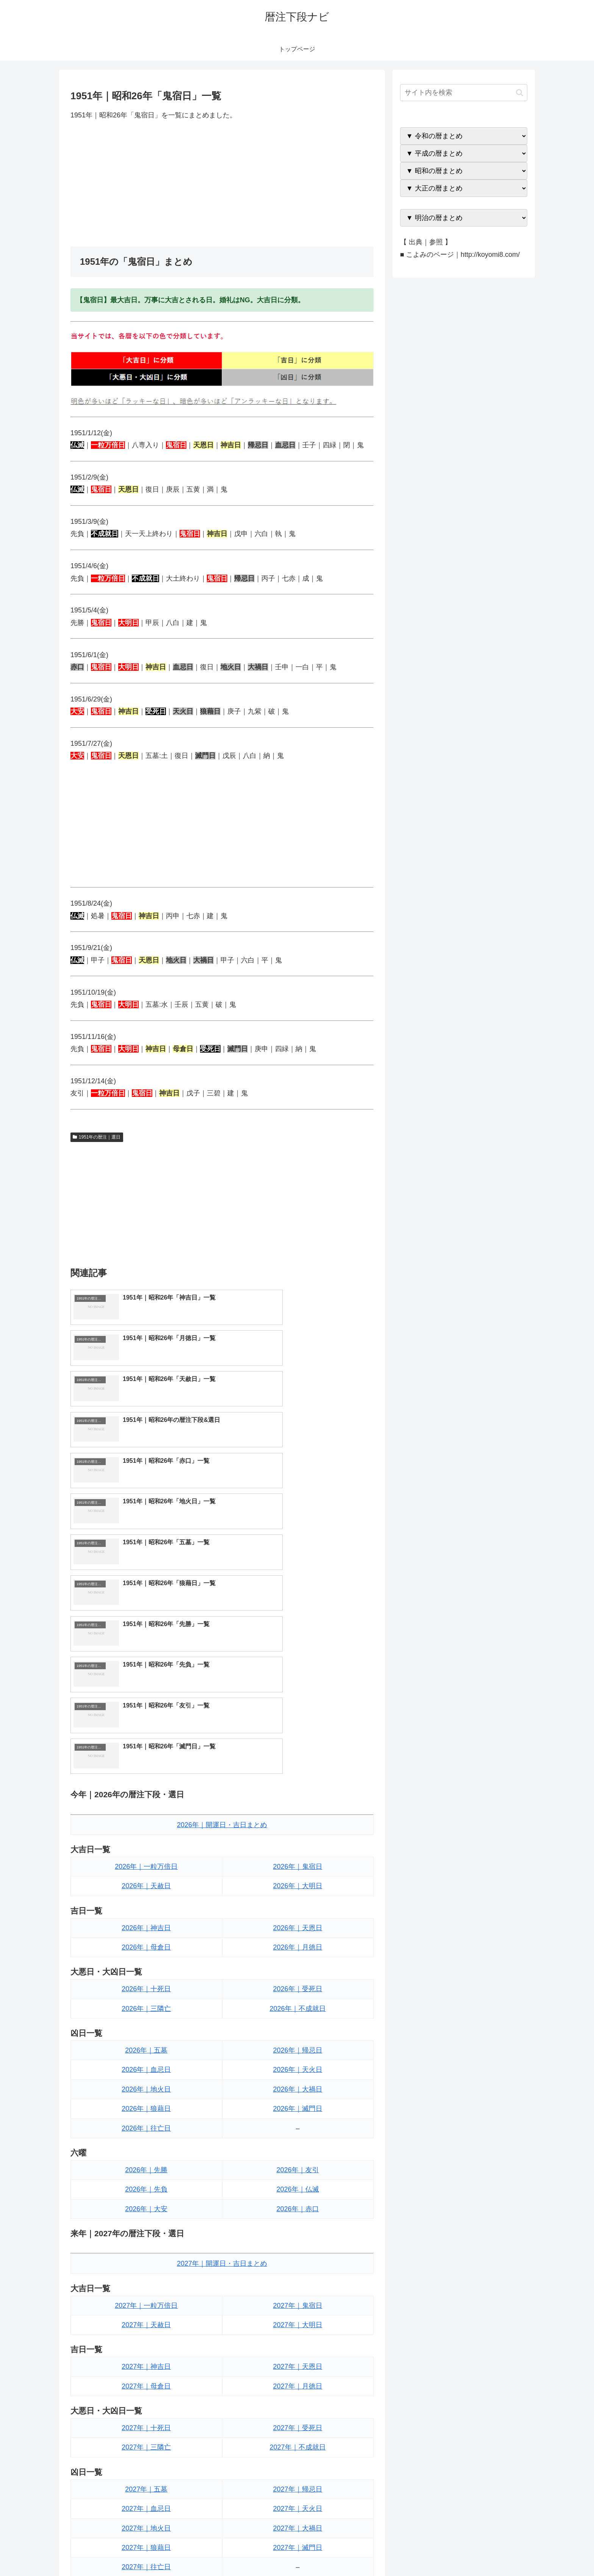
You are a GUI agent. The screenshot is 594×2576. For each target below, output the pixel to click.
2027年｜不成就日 (298, 2203)
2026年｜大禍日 (297, 1846)
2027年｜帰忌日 (297, 2245)
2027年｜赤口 (298, 2404)
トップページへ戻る (443, 2552)
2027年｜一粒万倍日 (146, 2061)
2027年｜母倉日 (146, 2142)
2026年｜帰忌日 (297, 1807)
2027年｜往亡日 (146, 2323)
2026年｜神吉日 (146, 1684)
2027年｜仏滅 (298, 2385)
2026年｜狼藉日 (146, 1865)
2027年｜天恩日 (297, 2123)
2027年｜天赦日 (146, 2081)
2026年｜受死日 (297, 1745)
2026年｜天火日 (297, 1826)
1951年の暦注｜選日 (97, 1137)
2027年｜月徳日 (297, 2142)
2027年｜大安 (146, 2404)
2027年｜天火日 (297, 2265)
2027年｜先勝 (146, 2365)
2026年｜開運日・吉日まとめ (222, 1581)
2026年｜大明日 (297, 1642)
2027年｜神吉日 (146, 2123)
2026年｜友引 (298, 1926)
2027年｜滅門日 (297, 2304)
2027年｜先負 (146, 2385)
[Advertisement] (222, 184)
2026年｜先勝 (146, 1926)
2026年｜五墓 (146, 1807)
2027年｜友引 (298, 2365)
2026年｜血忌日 (146, 1826)
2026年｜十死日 (146, 1745)
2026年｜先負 (146, 1946)
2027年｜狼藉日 (146, 2304)
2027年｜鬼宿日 (297, 2061)
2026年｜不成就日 (298, 1765)
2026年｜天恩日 (297, 1684)
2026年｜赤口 (298, 1965)
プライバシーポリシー (501, 2552)
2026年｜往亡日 (146, 1884)
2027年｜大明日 (297, 2081)
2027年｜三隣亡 (146, 2203)
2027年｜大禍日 (297, 2284)
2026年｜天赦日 (146, 1642)
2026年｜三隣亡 (146, 1765)
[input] (463, 92)
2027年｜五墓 (146, 2245)
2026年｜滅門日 (297, 1865)
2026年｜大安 (146, 1965)
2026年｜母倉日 (146, 1703)
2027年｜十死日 (146, 2184)
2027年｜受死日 (297, 2184)
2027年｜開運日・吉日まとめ (222, 2020)
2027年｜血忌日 (146, 2265)
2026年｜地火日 (146, 1846)
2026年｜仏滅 (298, 1946)
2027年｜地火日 (146, 2284)
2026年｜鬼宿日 (297, 1623)
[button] (519, 92)
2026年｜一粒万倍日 (146, 1623)
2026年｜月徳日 (297, 1703)
